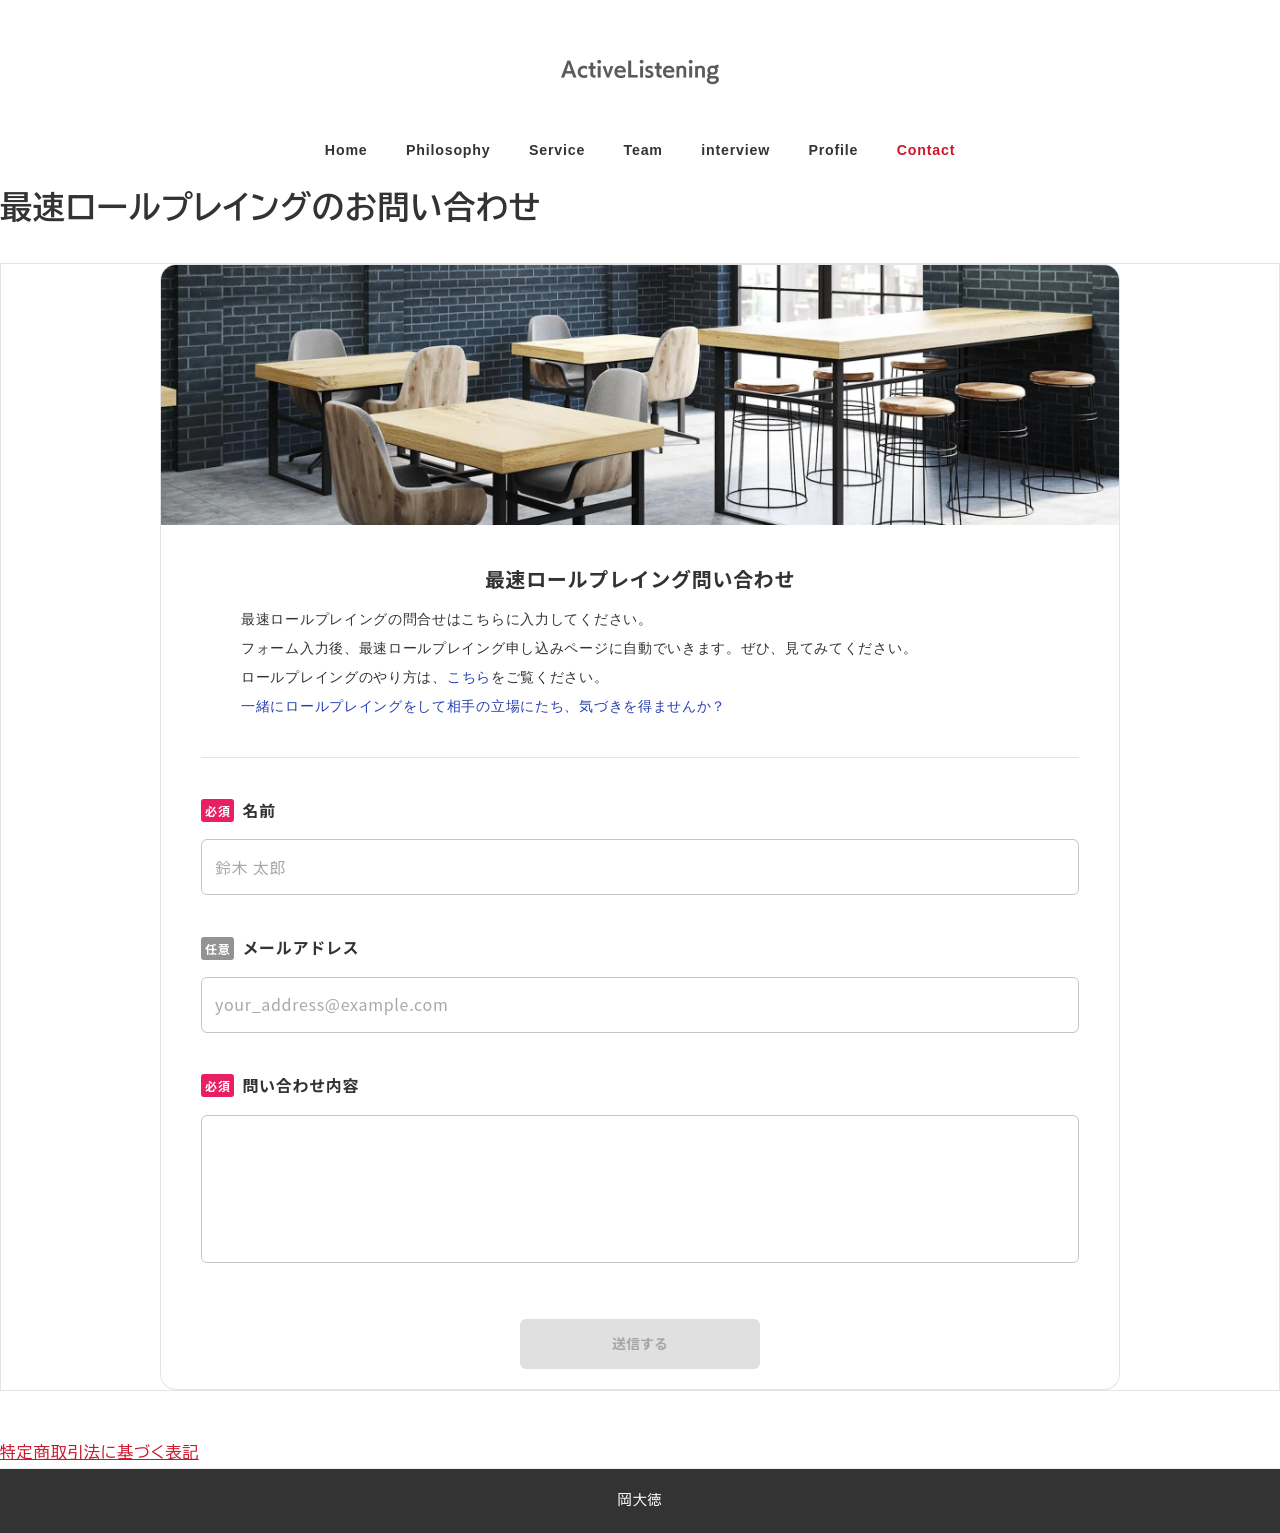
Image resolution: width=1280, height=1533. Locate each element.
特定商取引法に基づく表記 (99, 1452)
